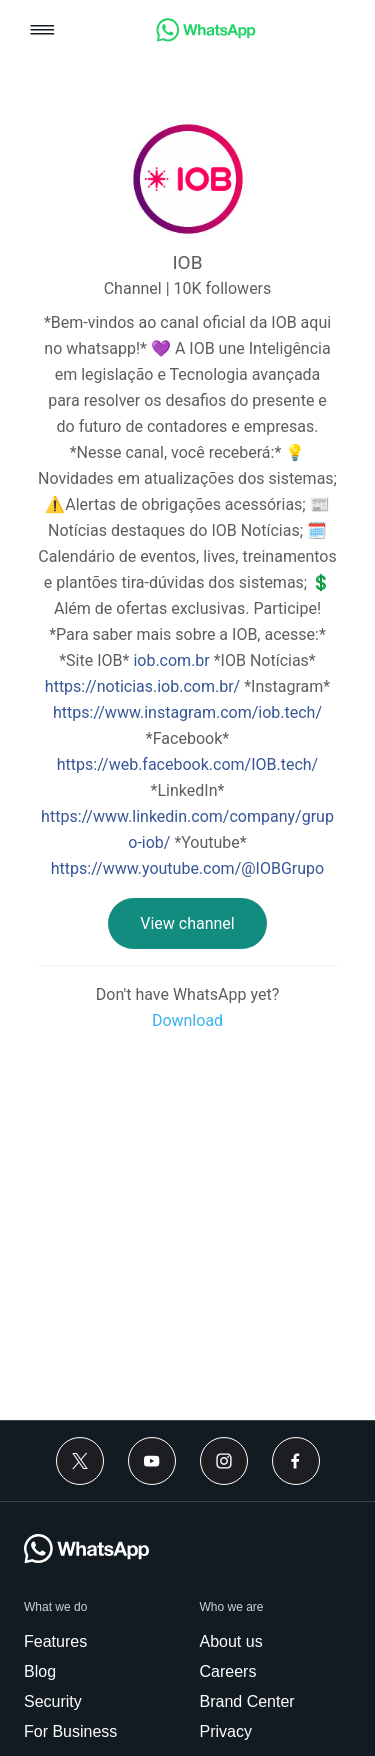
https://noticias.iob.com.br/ (142, 686)
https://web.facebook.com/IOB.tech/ (187, 764)
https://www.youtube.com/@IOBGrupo (187, 868)
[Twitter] (80, 1461)
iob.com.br (171, 660)
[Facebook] (296, 1461)
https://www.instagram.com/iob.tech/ (187, 712)
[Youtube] (152, 1461)
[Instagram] (224, 1461)
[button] (42, 31)
